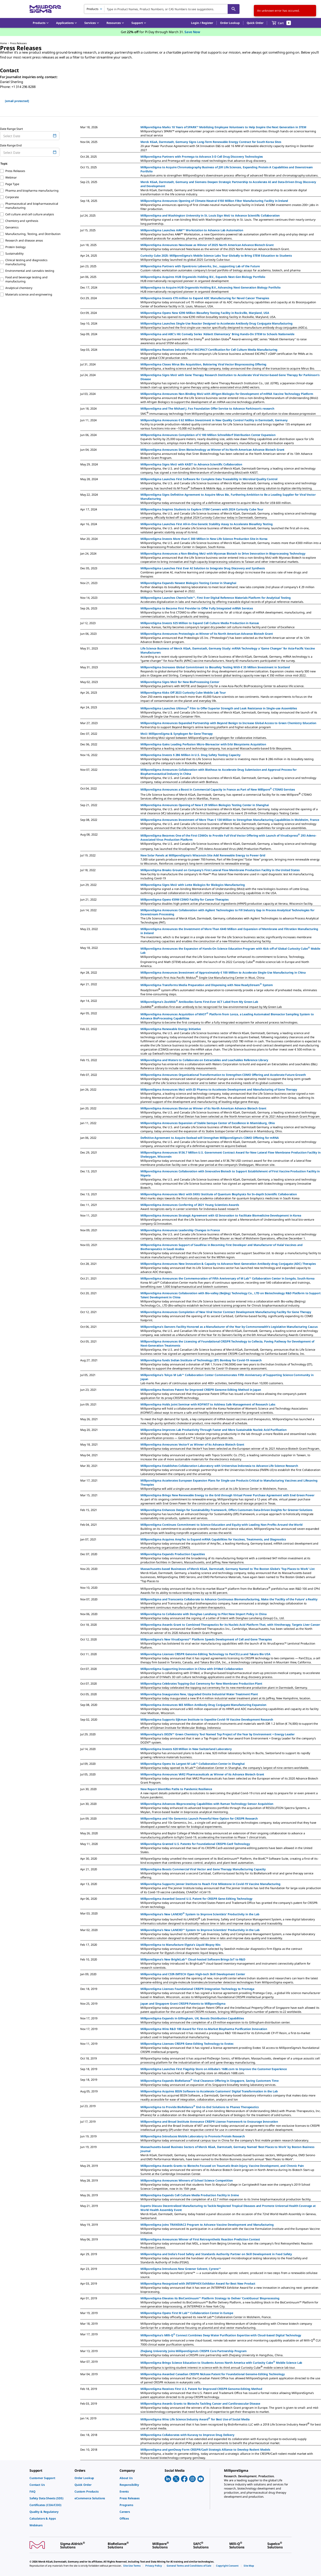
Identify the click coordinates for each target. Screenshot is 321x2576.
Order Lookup (230, 23)
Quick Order (255, 23)
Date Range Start (11, 129)
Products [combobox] (92, 9)
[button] (202, 23)
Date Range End (11, 145)
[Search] (234, 9)
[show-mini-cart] (281, 23)
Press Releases (18, 43)
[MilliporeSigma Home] (45, 9)
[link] (49, 2478)
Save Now (192, 32)
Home (3, 43)
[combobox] (162, 9)
